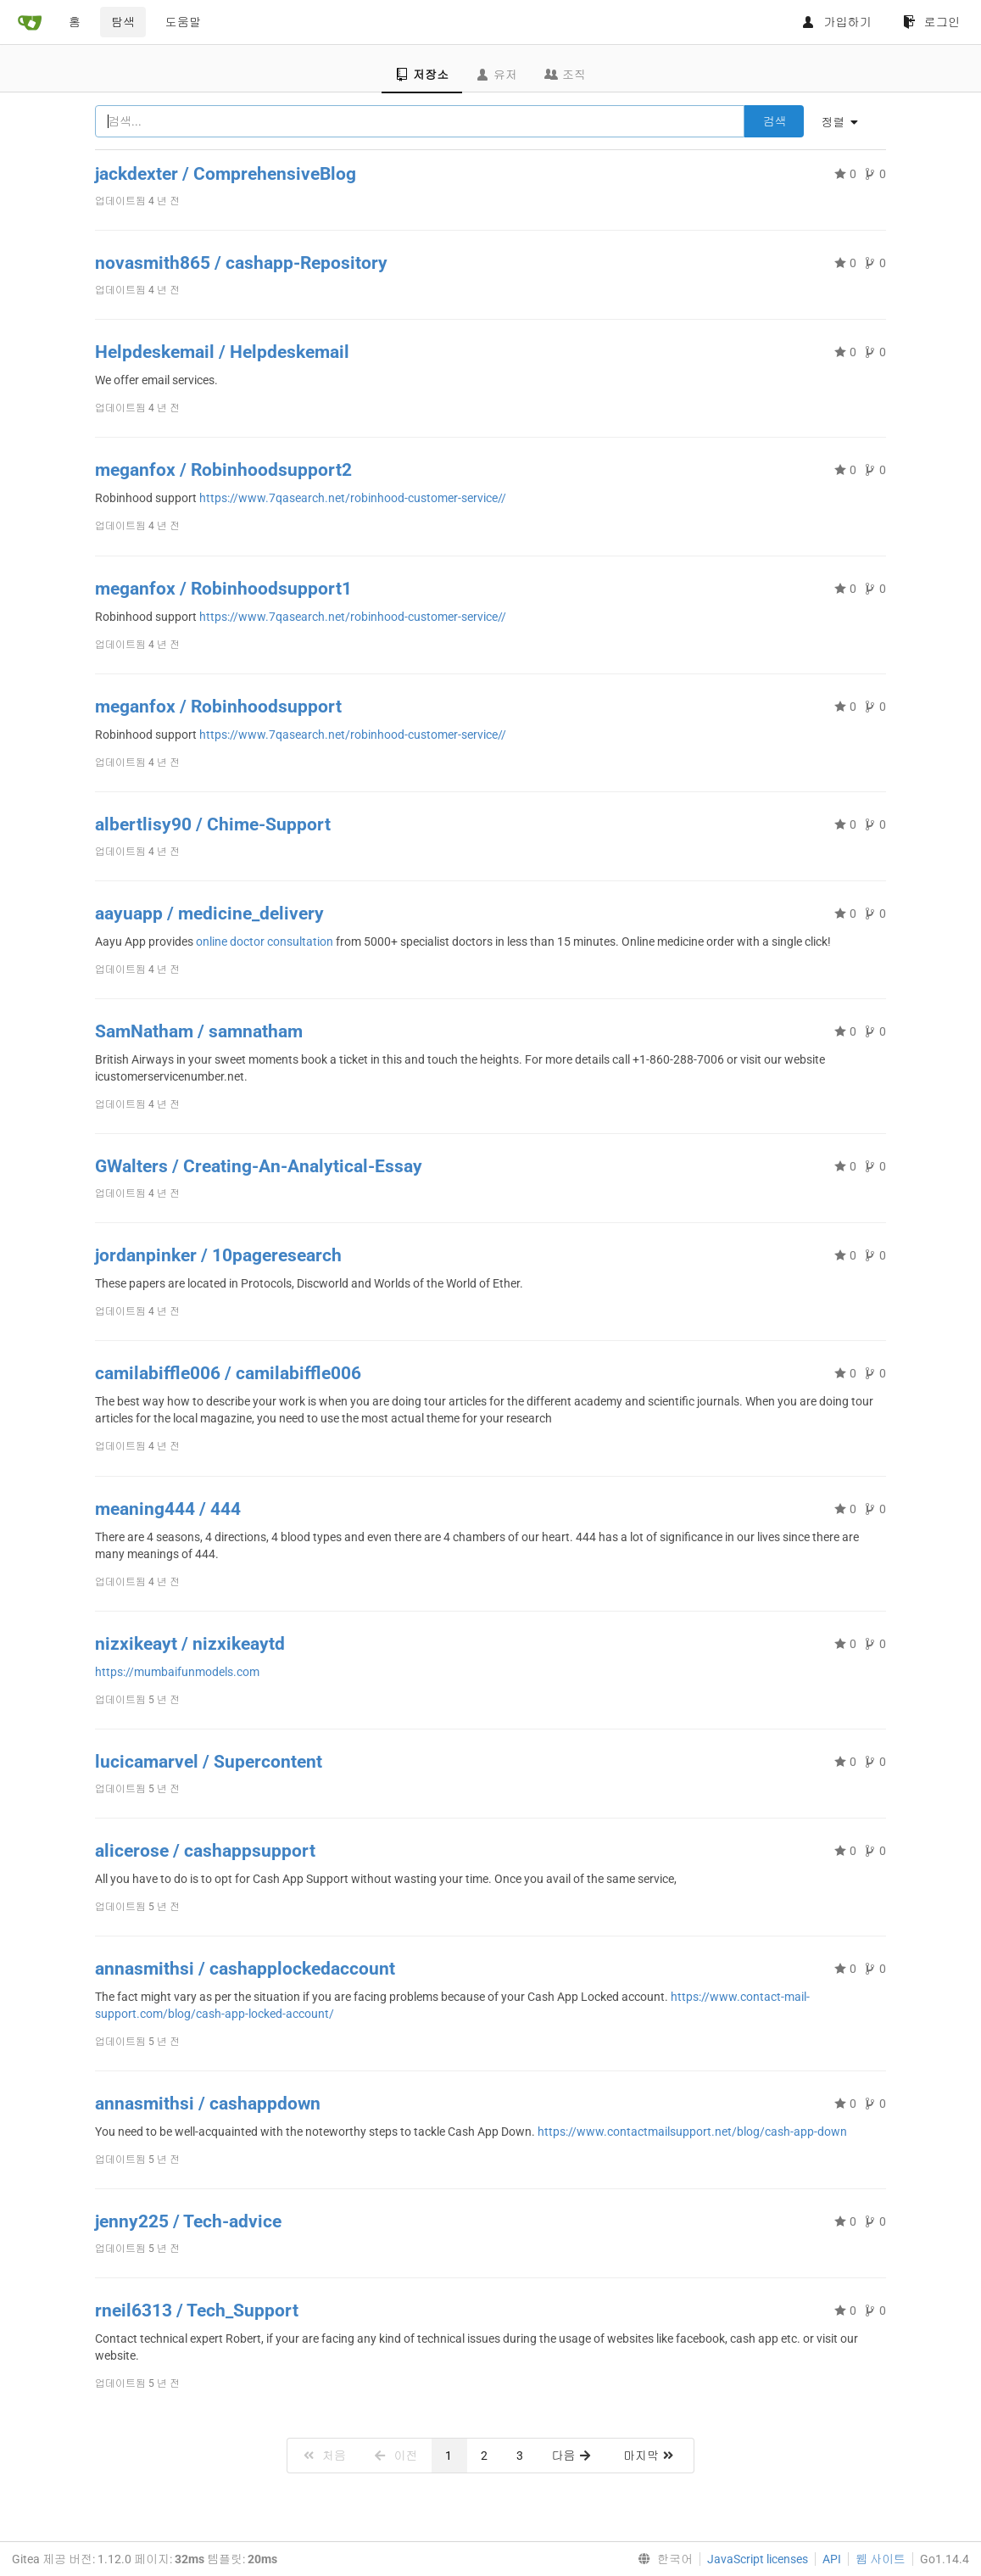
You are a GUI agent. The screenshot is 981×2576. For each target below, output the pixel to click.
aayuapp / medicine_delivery (209, 913)
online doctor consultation (266, 941)
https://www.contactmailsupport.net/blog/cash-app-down (692, 2131)
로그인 (931, 22)
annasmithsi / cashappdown (207, 2103)
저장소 (422, 74)
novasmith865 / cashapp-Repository (241, 263)
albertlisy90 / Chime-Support (213, 824)
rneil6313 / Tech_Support (196, 2310)
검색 (774, 121)
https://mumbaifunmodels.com (177, 1672)
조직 (565, 74)
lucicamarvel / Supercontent (208, 1762)
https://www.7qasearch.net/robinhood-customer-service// (352, 498)
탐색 (123, 22)
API (831, 2559)
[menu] (846, 122)
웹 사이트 (881, 2559)
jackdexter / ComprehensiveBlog (225, 174)
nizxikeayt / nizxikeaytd (190, 1644)
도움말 (183, 22)
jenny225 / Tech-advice (188, 2221)
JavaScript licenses (757, 2559)
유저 (496, 74)
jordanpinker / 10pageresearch (218, 1255)
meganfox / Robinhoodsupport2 (223, 470)
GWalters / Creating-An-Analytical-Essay (258, 1166)
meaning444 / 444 (168, 1509)
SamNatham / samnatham (199, 1031)
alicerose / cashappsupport (205, 1851)
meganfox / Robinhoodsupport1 (223, 588)
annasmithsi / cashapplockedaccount (245, 1969)
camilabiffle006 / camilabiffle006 (228, 1373)
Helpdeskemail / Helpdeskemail (222, 352)
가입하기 (836, 22)
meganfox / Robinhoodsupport (218, 706)
